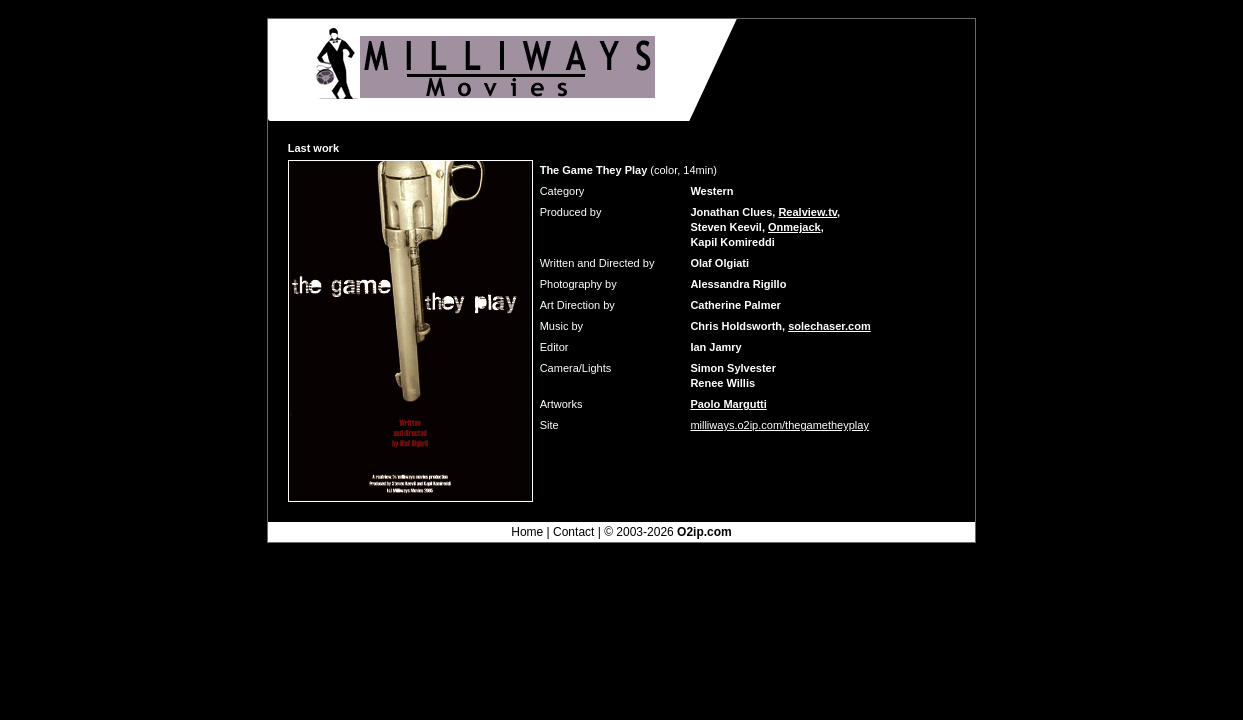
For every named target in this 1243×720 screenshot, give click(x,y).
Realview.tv (807, 212)
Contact (573, 532)
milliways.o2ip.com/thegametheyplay (779, 425)
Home (527, 532)
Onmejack (794, 227)
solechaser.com (829, 326)
